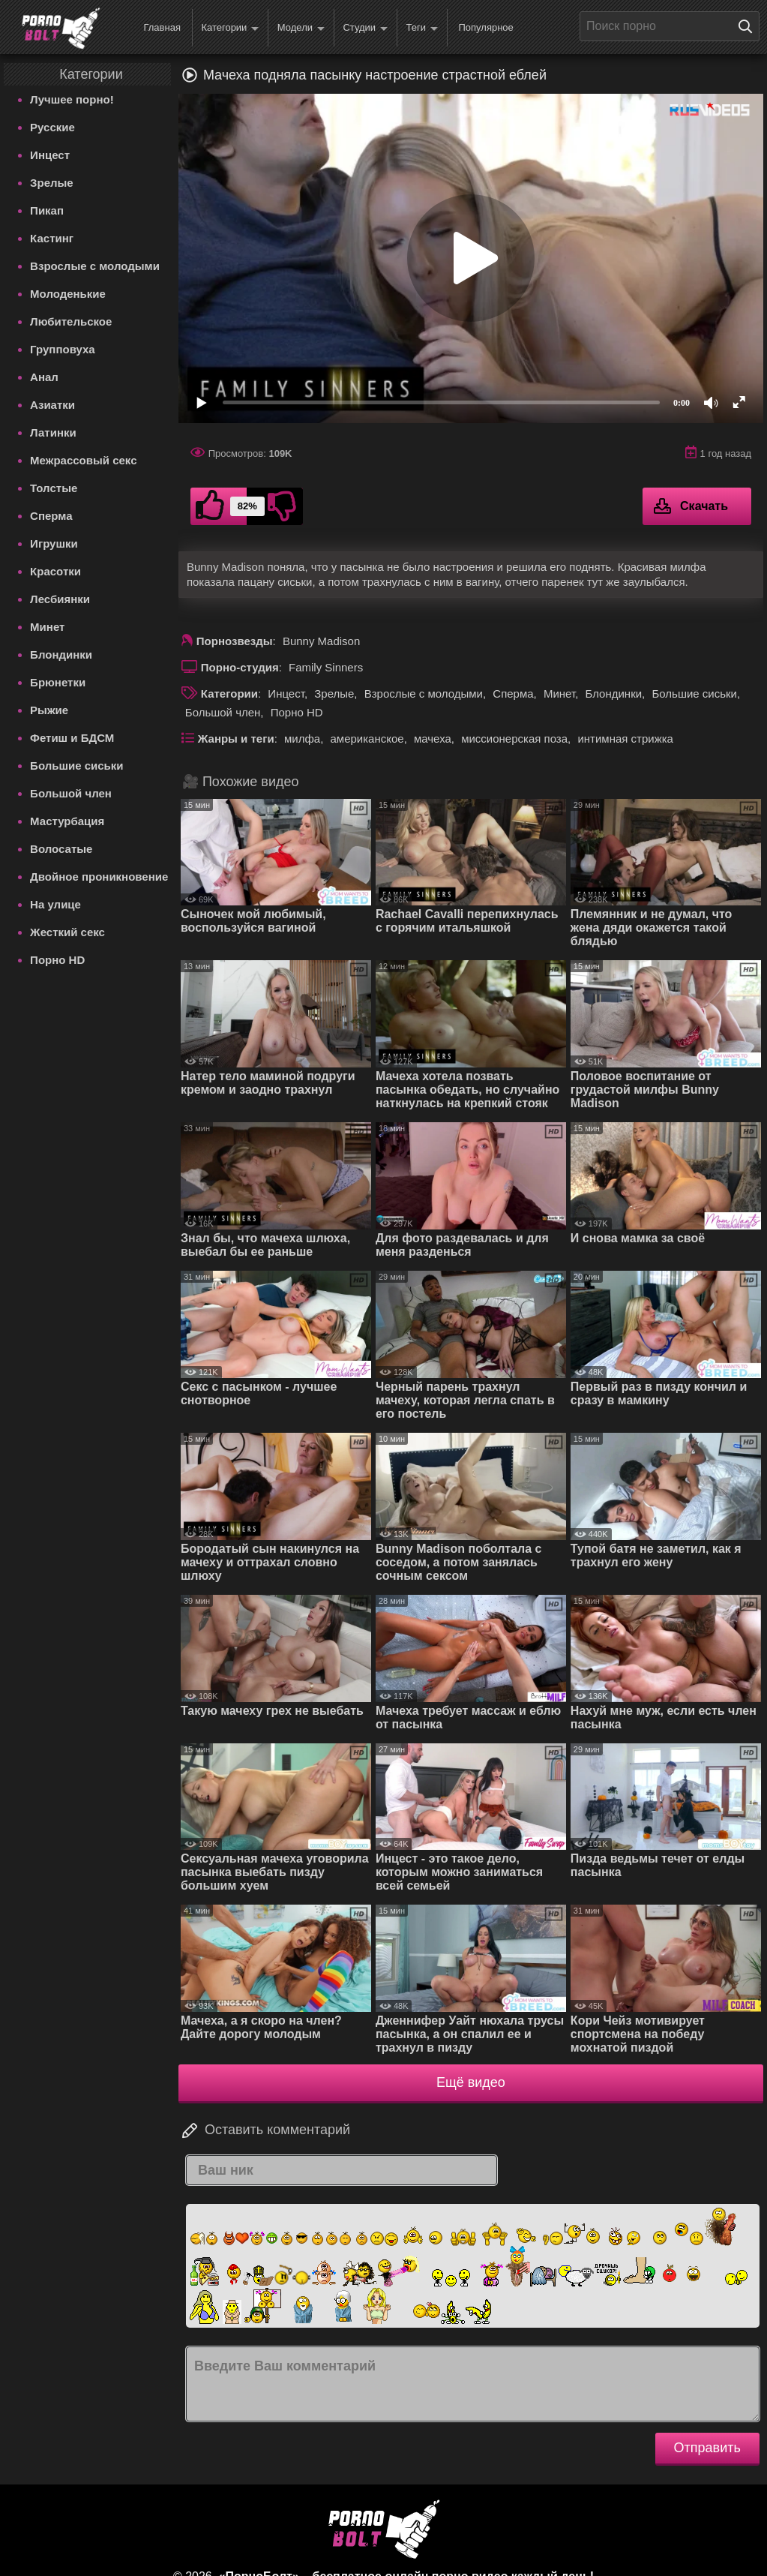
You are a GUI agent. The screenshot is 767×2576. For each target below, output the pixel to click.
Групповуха (62, 349)
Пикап (47, 210)
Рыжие (49, 710)
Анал (44, 377)
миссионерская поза (514, 738)
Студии (365, 28)
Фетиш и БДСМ (72, 737)
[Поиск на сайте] (749, 26)
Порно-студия (240, 667)
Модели (301, 28)
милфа (302, 738)
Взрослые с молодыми (95, 266)
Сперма (51, 515)
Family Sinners (326, 667)
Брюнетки (57, 682)
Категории (230, 28)
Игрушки (54, 543)
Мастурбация (67, 821)
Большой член (71, 793)
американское (366, 738)
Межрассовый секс (83, 460)
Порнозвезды (234, 641)
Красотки (55, 571)
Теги (422, 28)
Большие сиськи (76, 765)
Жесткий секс (67, 932)
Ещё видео (470, 2082)
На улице (55, 904)
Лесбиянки (60, 599)
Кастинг (51, 238)
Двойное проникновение (99, 876)
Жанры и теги (236, 738)
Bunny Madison (321, 641)
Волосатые (61, 848)
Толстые (53, 488)
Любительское (71, 321)
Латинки (53, 432)
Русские (52, 127)
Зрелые (51, 182)
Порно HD (57, 959)
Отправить (707, 2447)
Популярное (485, 27)
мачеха (432, 738)
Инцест (50, 155)
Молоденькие (68, 293)
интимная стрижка (625, 738)
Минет (47, 626)
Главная (161, 27)
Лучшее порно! (72, 99)
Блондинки (61, 654)
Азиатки (52, 404)
